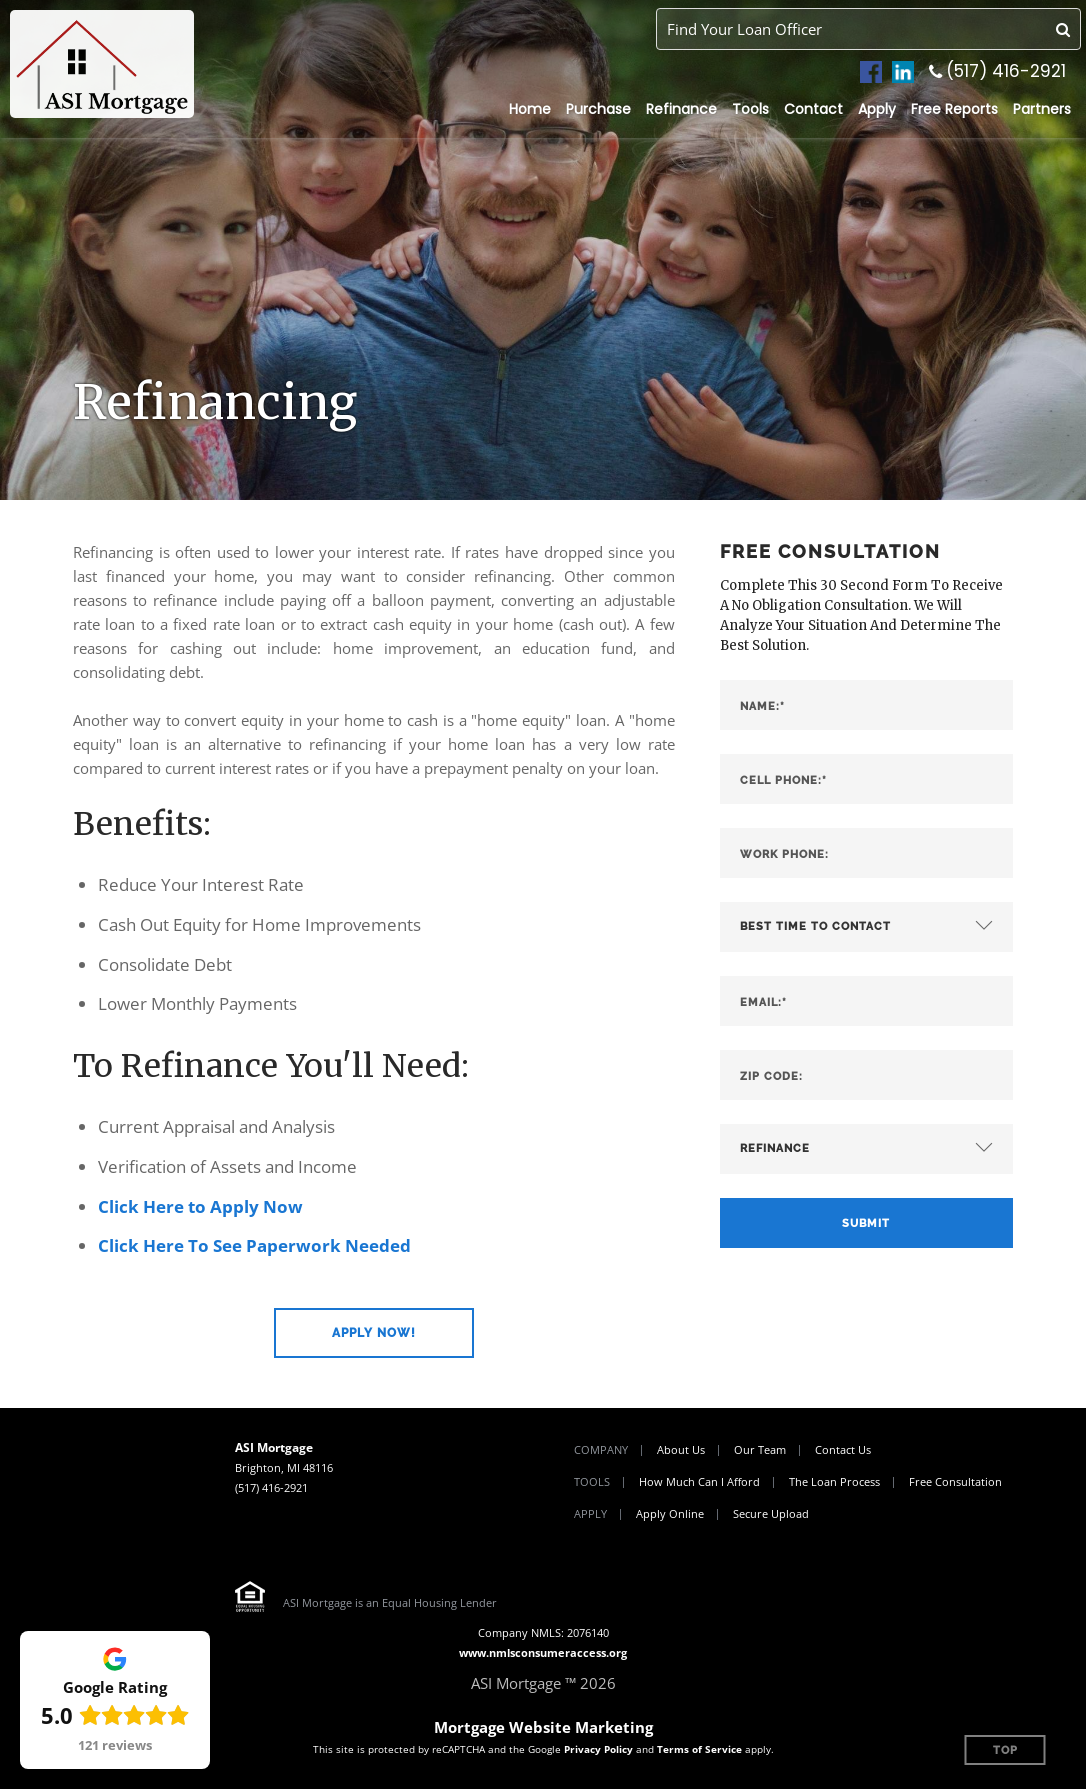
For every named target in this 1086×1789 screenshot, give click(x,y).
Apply (877, 109)
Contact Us (843, 1449)
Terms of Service (699, 1749)
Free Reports (954, 109)
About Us (681, 1449)
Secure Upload (771, 1513)
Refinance (681, 109)
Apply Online (670, 1513)
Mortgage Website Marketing (543, 1727)
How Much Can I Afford (699, 1481)
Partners (1042, 109)
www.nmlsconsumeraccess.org (543, 1652)
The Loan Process (834, 1481)
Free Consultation (955, 1481)
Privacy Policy (598, 1749)
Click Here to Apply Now (200, 1206)
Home (530, 109)
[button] (374, 1333)
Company (601, 1449)
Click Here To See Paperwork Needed (254, 1245)
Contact (813, 109)
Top (1005, 1750)
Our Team (760, 1449)
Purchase (598, 109)
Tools (750, 109)
